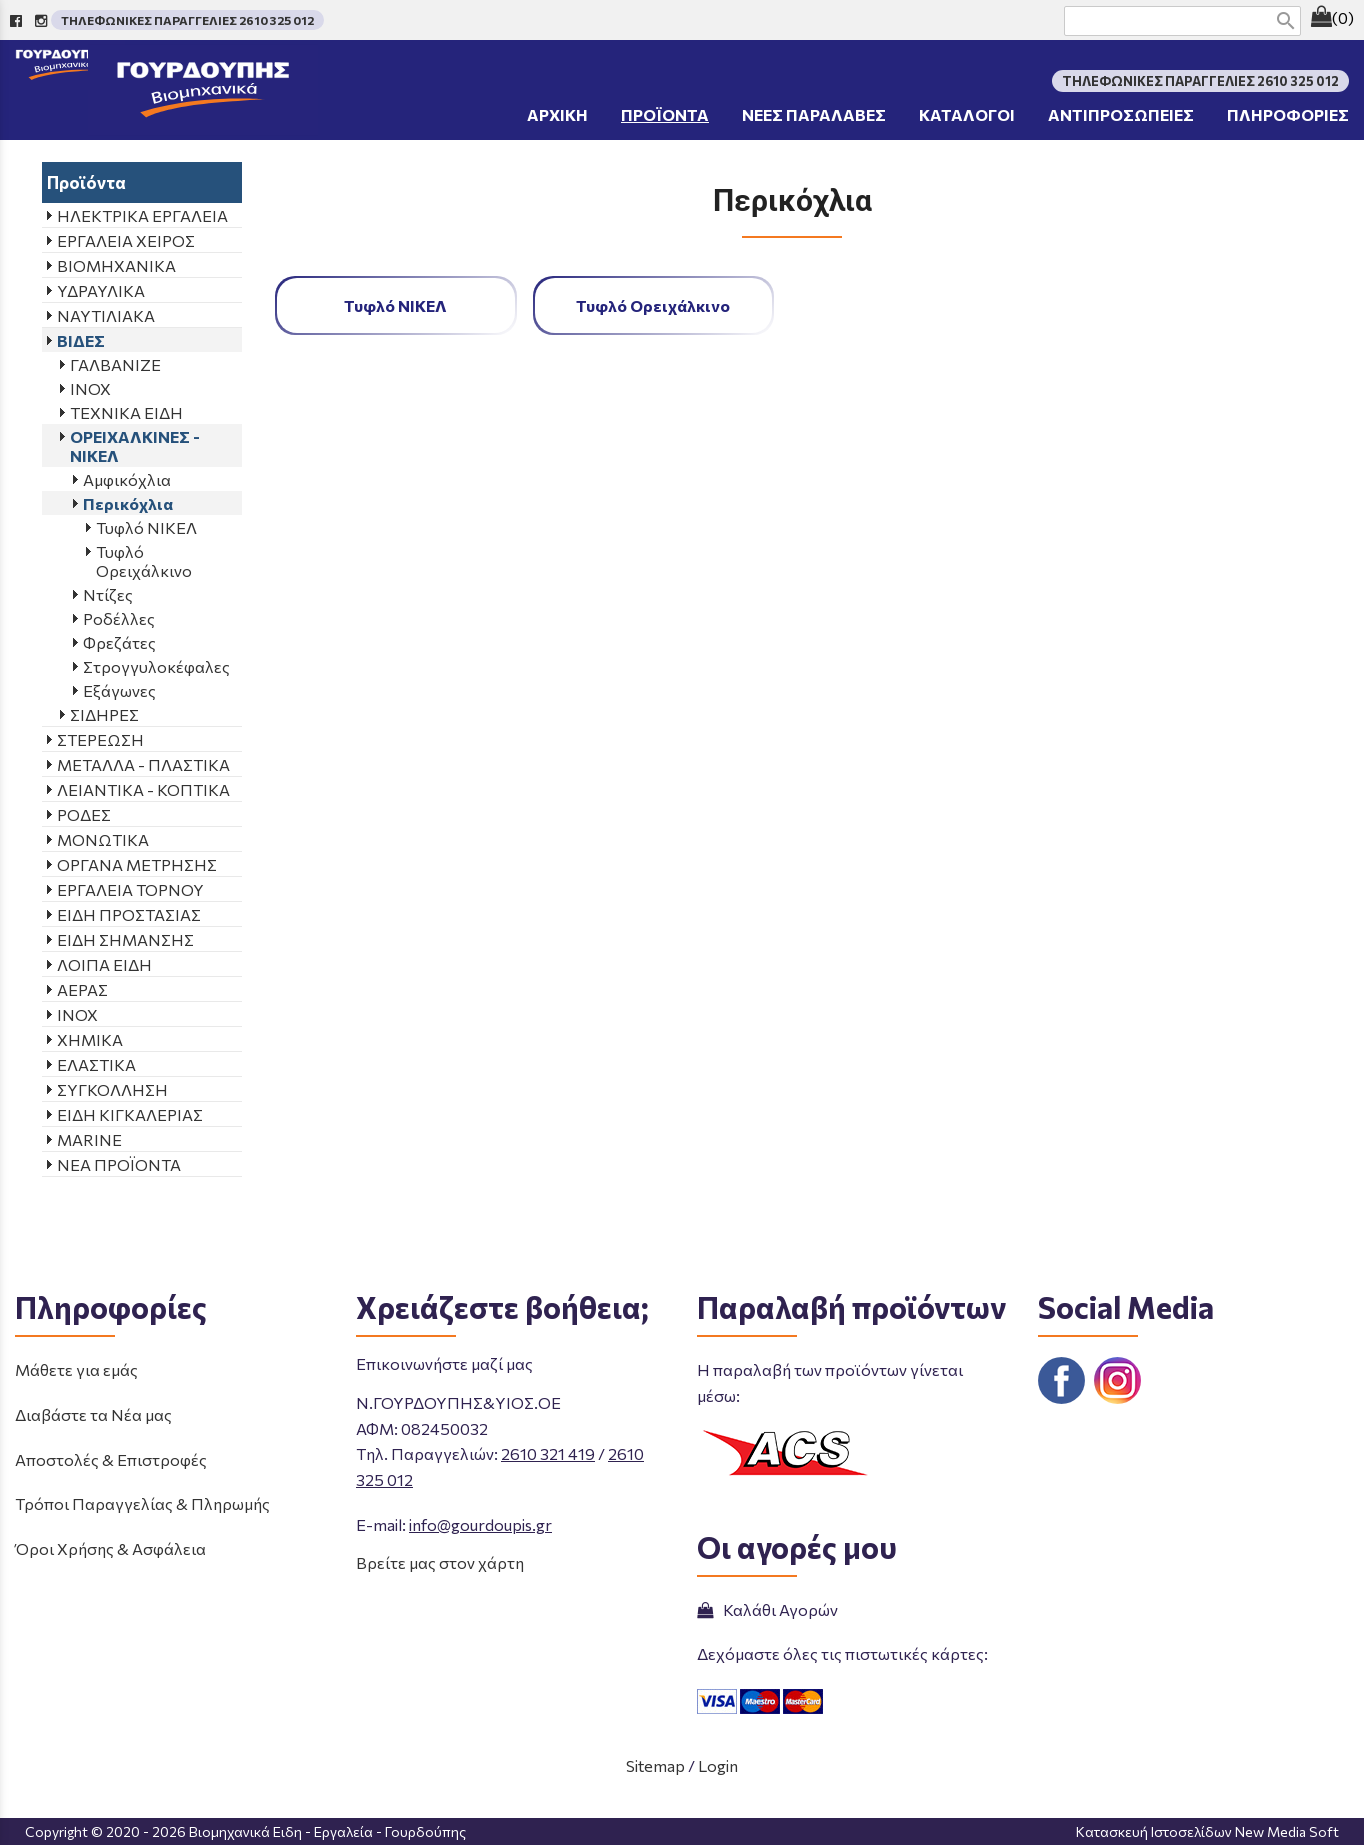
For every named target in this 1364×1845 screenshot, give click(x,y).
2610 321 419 (548, 1453)
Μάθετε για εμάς (76, 1369)
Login (718, 1765)
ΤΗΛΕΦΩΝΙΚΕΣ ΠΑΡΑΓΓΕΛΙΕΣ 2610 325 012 (187, 20)
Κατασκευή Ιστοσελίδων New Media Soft (1207, 1831)
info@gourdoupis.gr (480, 1524)
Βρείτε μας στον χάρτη (440, 1562)
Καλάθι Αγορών (767, 1609)
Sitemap (655, 1765)
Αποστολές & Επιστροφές (111, 1459)
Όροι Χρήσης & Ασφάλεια (110, 1548)
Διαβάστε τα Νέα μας (93, 1414)
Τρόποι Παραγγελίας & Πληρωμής (142, 1503)
